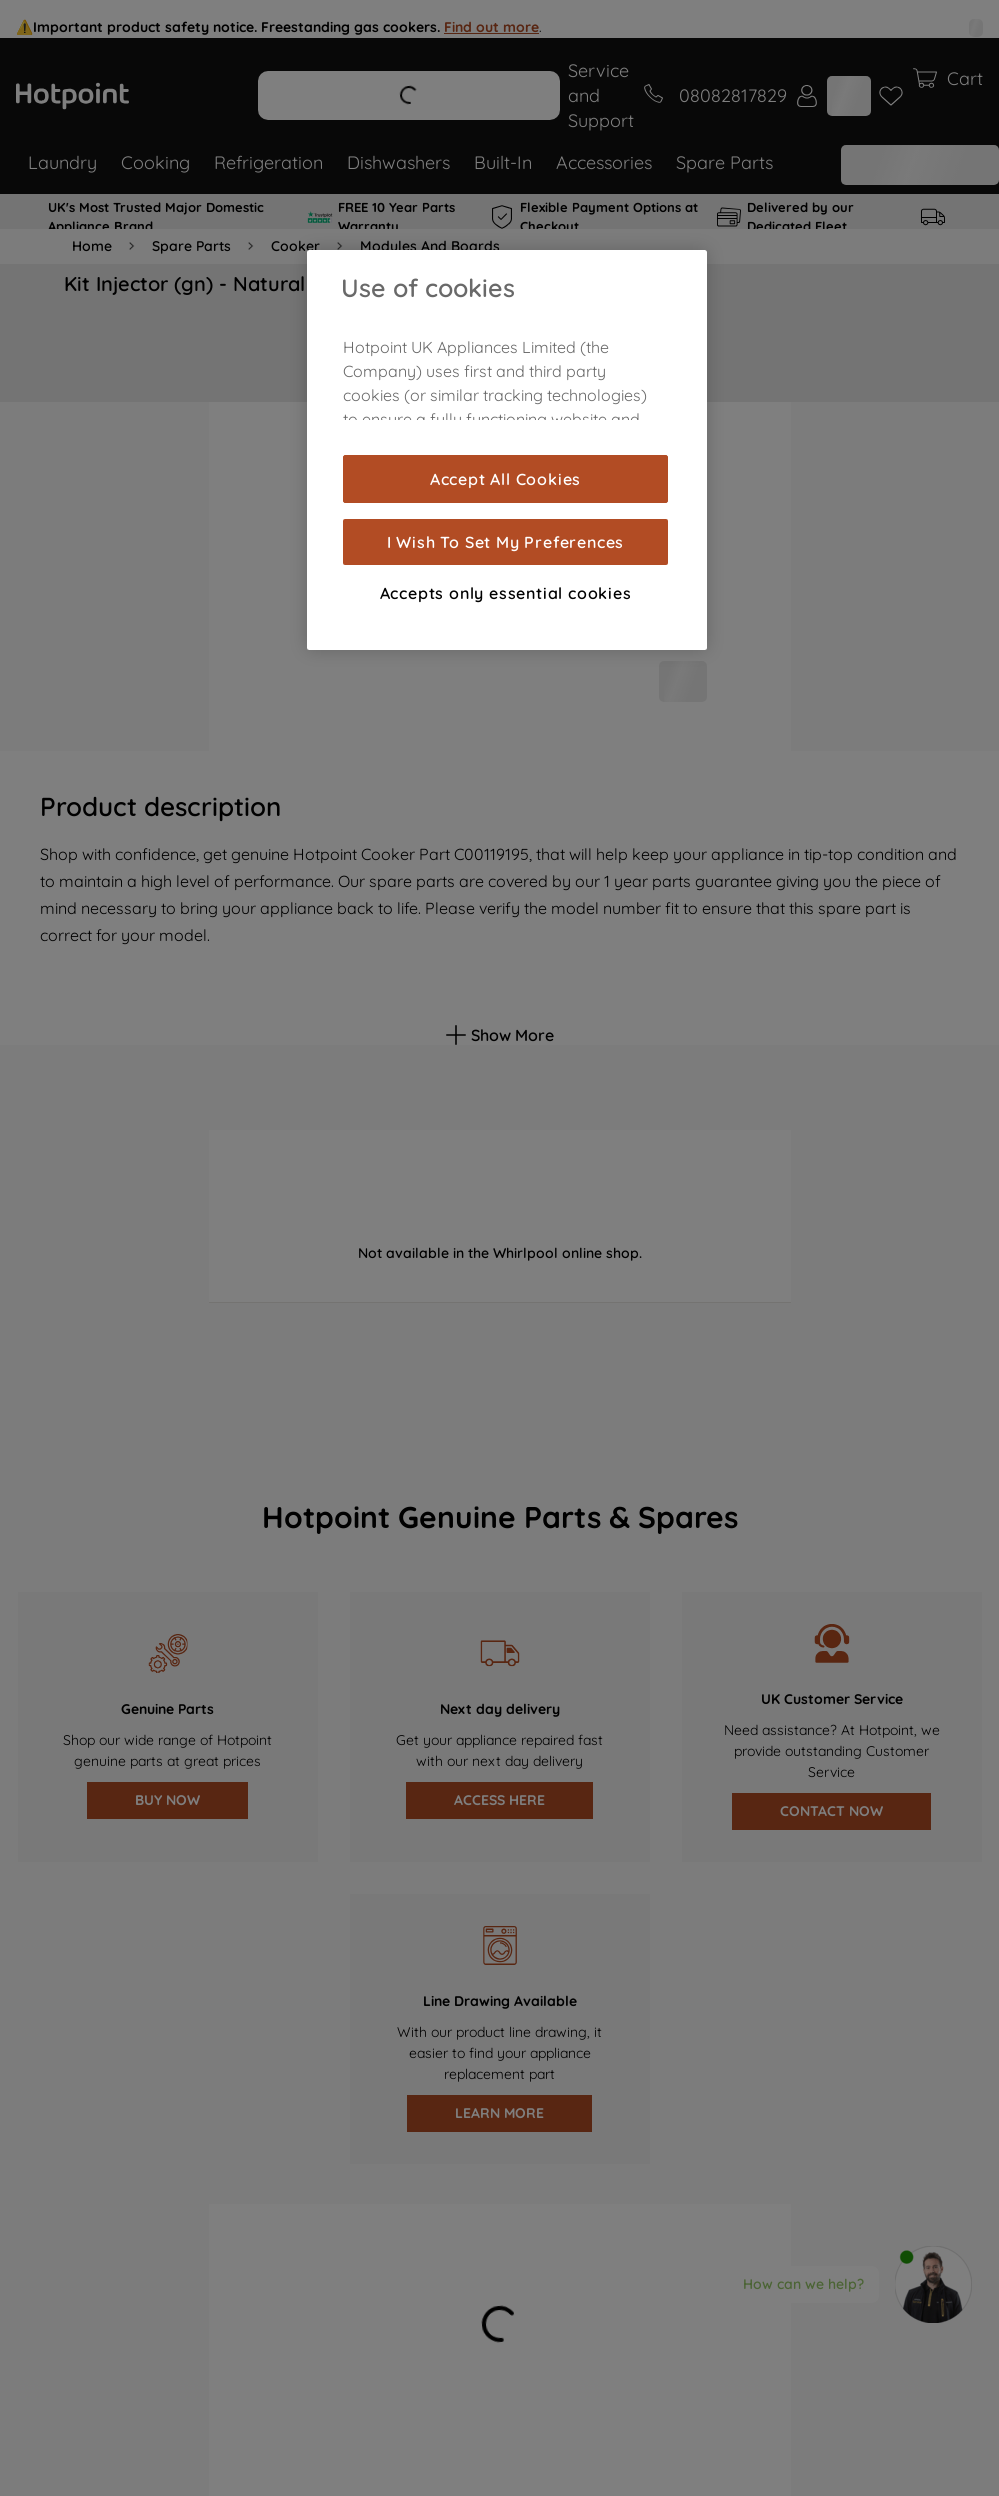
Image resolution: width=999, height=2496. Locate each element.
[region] (507, 450)
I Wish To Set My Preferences (505, 542)
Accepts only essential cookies (506, 593)
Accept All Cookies (505, 479)
